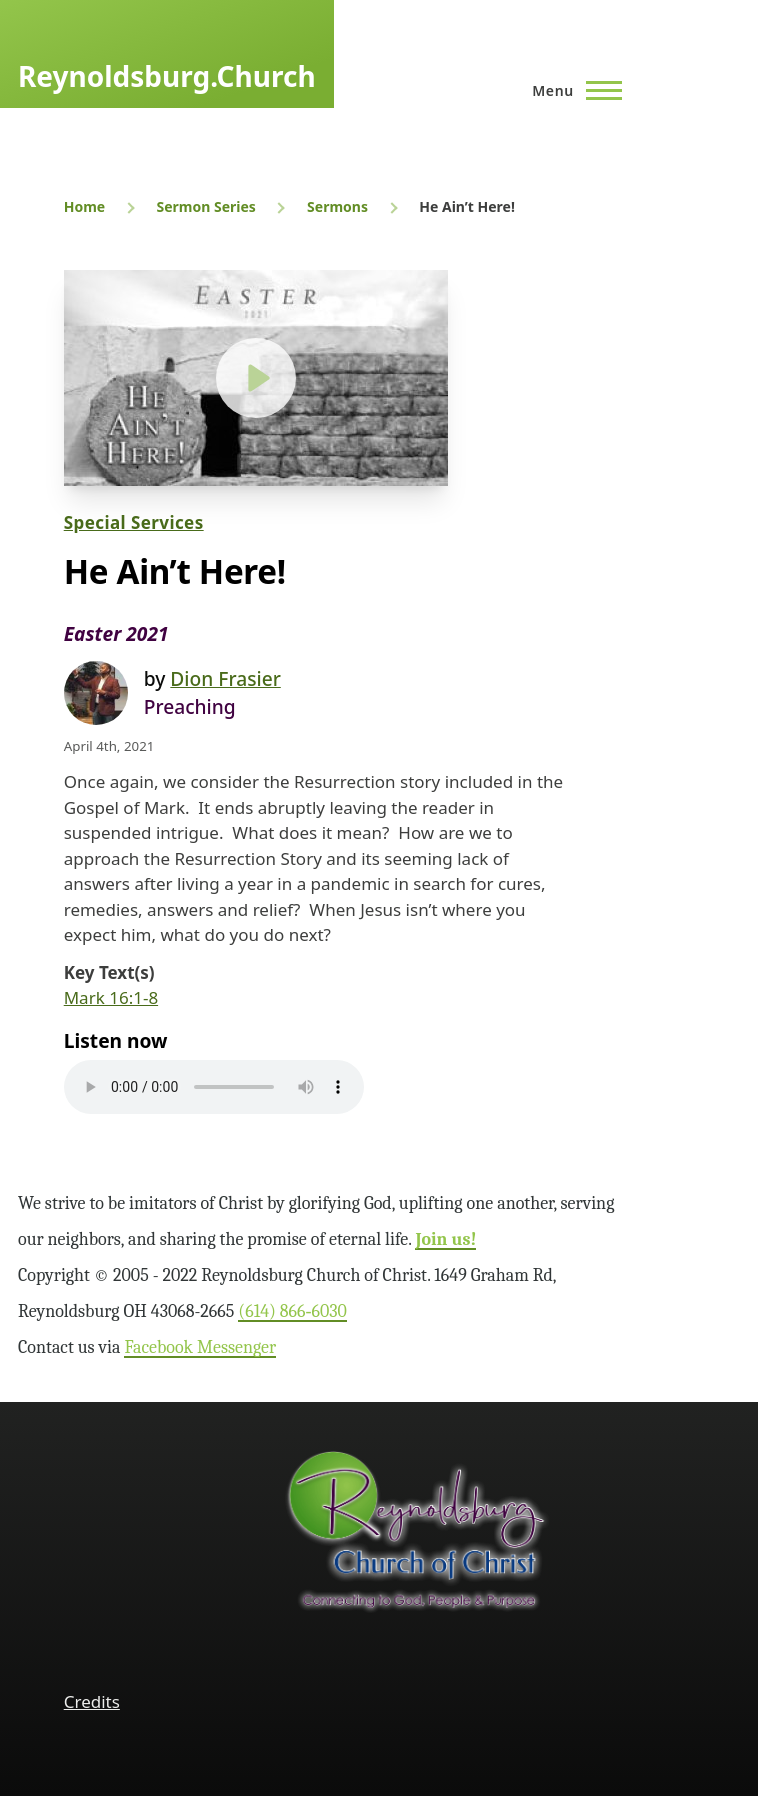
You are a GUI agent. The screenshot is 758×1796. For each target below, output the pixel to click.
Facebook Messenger (200, 1347)
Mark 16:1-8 (111, 997)
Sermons (337, 206)
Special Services (134, 522)
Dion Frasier (225, 678)
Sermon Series (205, 206)
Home (84, 206)
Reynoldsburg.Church (167, 76)
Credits (92, 1701)
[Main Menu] (571, 90)
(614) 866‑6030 (292, 1311)
